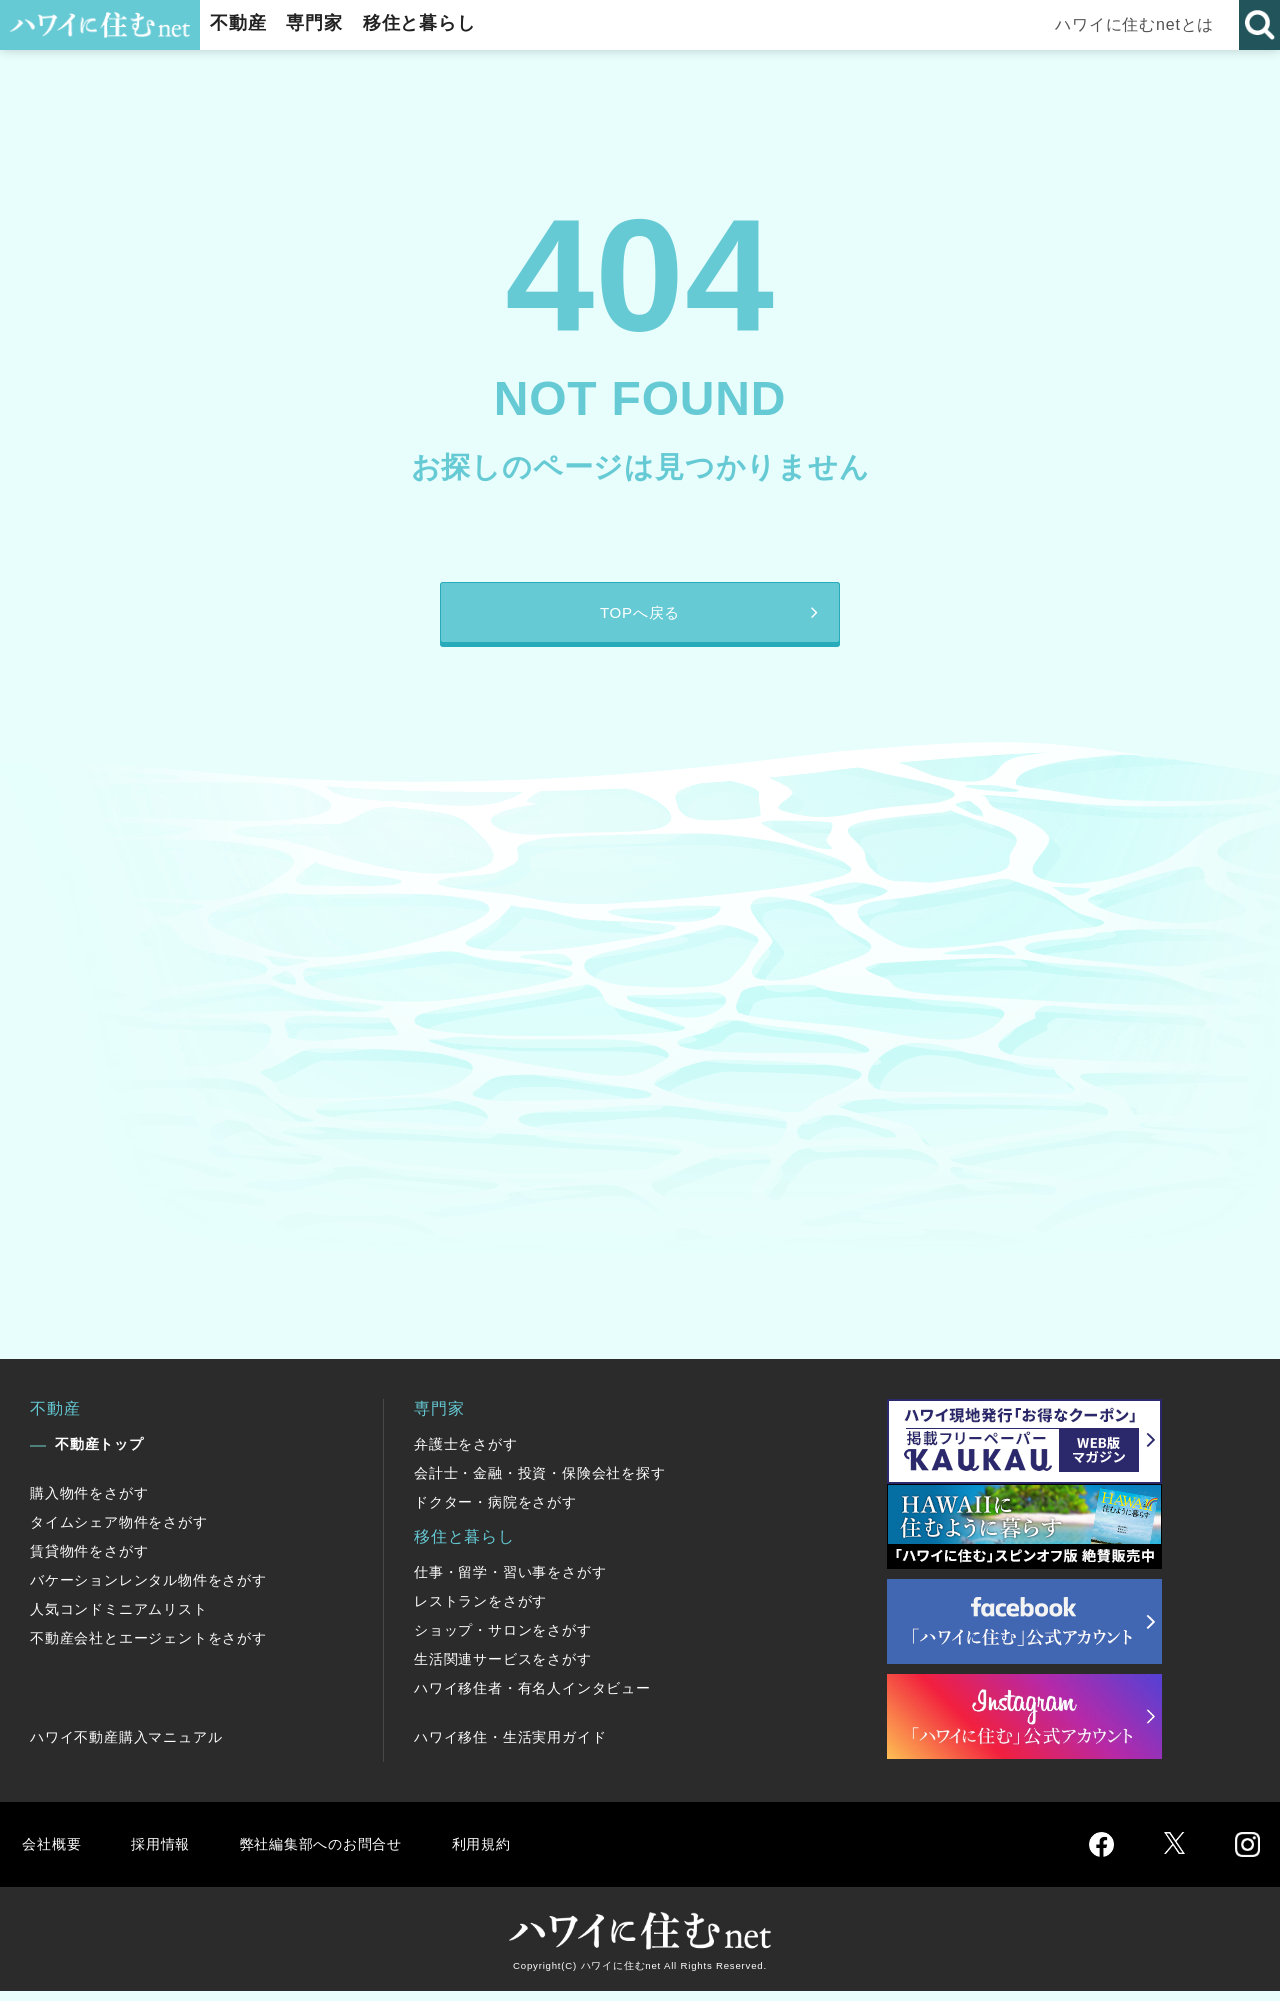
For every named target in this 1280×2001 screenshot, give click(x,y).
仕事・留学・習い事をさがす (510, 1582)
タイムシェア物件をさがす (119, 1532)
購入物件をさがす (89, 1503)
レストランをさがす (480, 1611)
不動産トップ (99, 1454)
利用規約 (507, 1853)
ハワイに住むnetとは (1140, 24)
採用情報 (165, 1853)
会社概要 (53, 1853)
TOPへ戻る (639, 617)
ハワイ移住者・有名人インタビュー (532, 1698)
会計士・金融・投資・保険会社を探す (540, 1483)
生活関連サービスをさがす (503, 1669)
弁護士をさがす (466, 1454)
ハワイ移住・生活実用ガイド (510, 1747)
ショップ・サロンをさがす (503, 1640)
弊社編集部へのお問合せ (336, 1853)
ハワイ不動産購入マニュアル (126, 1747)
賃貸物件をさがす (89, 1561)
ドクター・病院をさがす (495, 1512)
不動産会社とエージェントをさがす (148, 1648)
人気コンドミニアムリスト (119, 1619)
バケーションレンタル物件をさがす (148, 1590)
